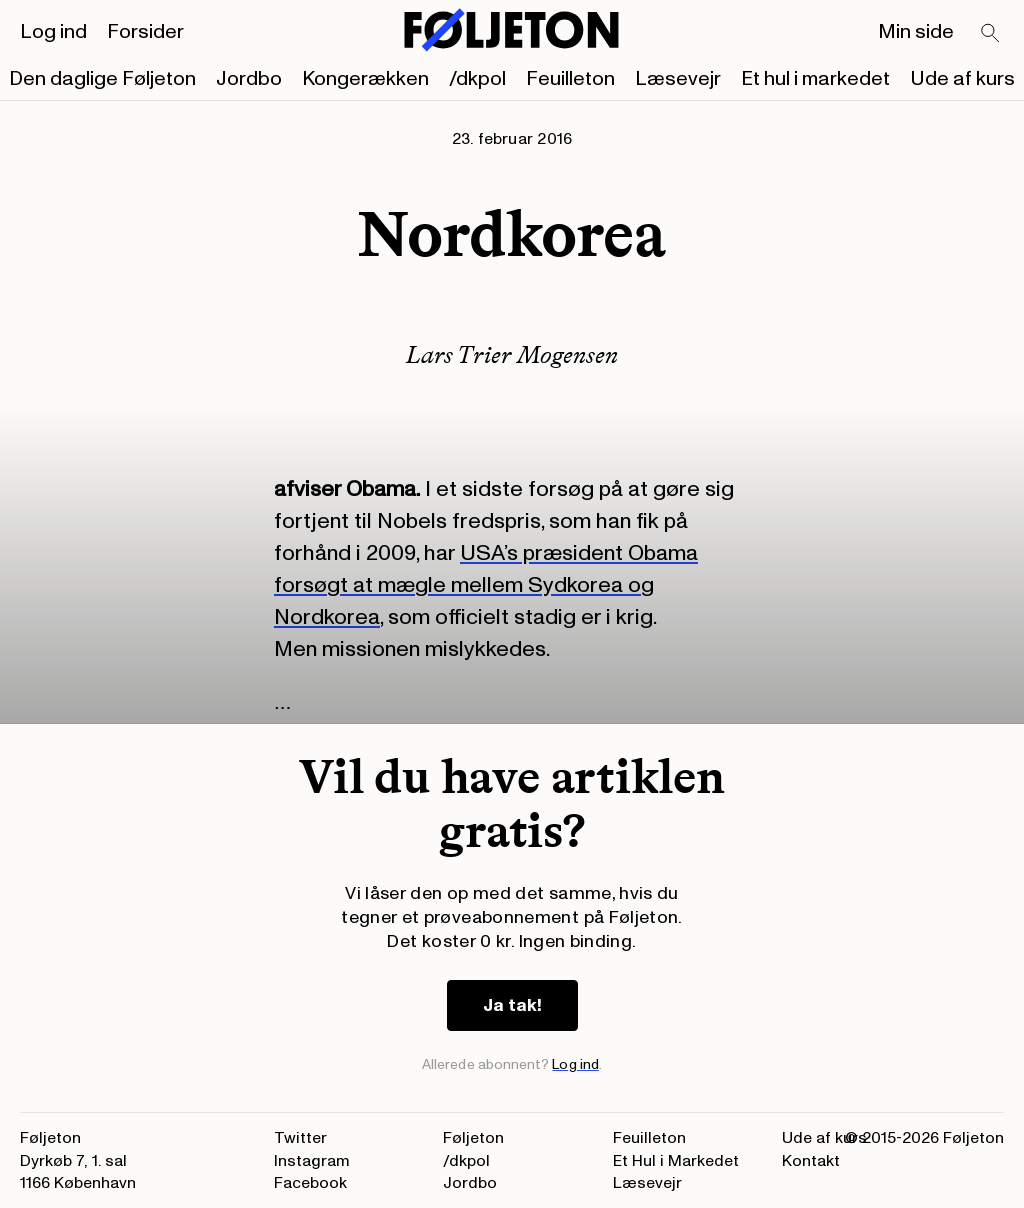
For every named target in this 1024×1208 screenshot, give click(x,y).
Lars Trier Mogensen (512, 354)
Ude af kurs (962, 79)
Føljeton (473, 1138)
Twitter (300, 1138)
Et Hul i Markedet (676, 1161)
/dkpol (477, 79)
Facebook (310, 1183)
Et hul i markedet (815, 79)
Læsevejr (678, 79)
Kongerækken (365, 79)
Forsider (145, 32)
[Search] (991, 34)
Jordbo (249, 79)
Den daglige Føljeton (102, 79)
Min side (916, 32)
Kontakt (811, 1161)
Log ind (53, 32)
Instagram (312, 1161)
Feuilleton (570, 79)
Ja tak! (512, 1005)
